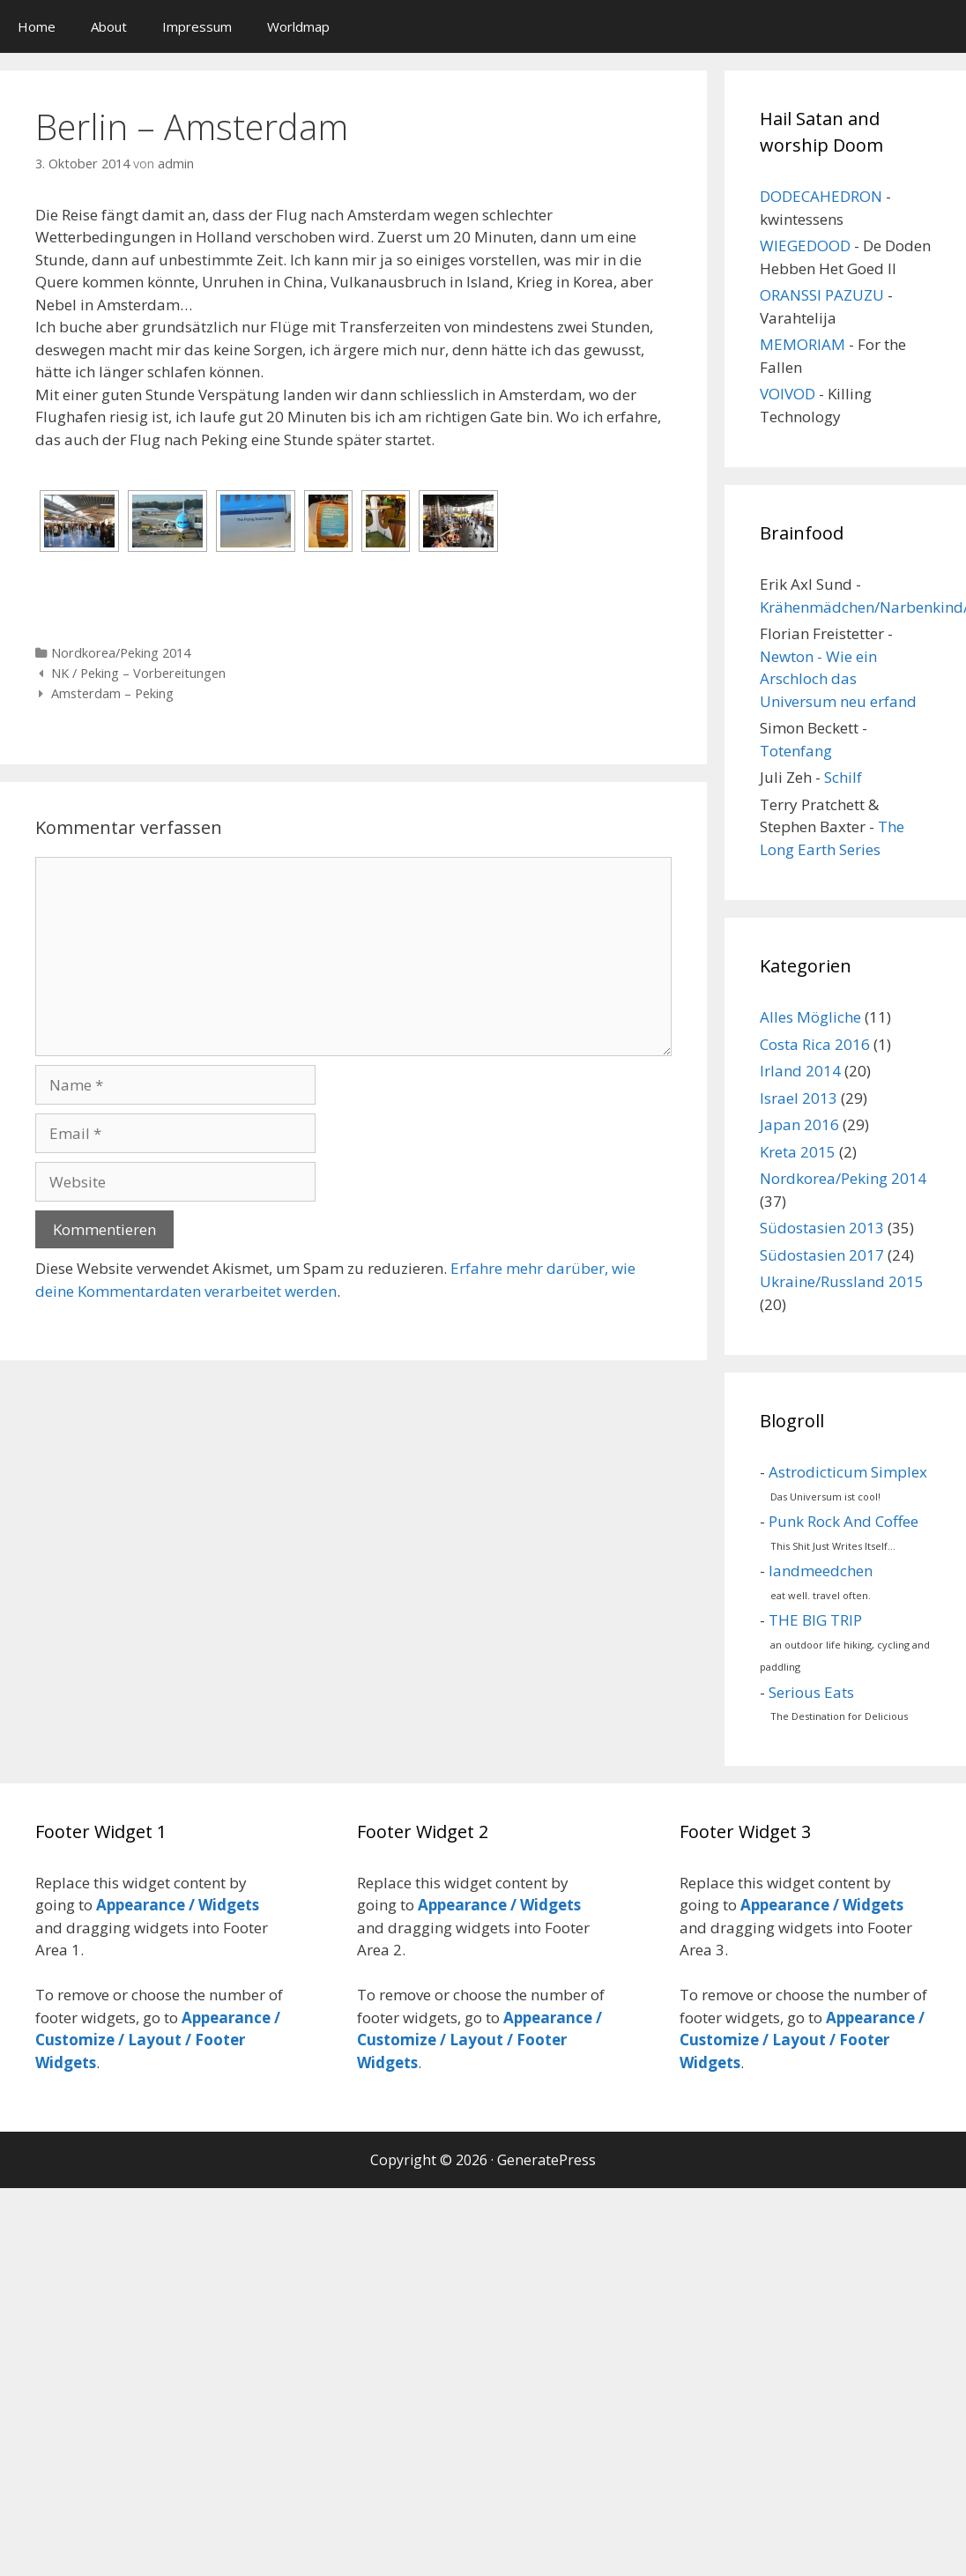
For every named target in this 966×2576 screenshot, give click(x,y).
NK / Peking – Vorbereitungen (138, 673)
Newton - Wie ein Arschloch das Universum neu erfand (838, 678)
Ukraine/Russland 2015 (842, 1281)
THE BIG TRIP (815, 1620)
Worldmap (298, 26)
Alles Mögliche (810, 1017)
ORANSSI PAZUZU (822, 295)
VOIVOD (787, 393)
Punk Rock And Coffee (843, 1521)
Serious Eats (811, 1692)
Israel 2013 (798, 1098)
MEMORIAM (802, 344)
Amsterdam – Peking (112, 693)
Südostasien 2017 (822, 1255)
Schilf (843, 777)
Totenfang (796, 751)
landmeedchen (821, 1570)
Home (37, 26)
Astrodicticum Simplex (848, 1472)
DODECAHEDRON (821, 196)
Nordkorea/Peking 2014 (120, 652)
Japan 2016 (799, 1124)
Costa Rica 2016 (815, 1044)
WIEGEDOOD (805, 245)
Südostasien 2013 (822, 1227)
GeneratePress (546, 2160)
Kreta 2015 (798, 1152)
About (109, 26)
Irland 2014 (800, 1071)
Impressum (197, 26)
